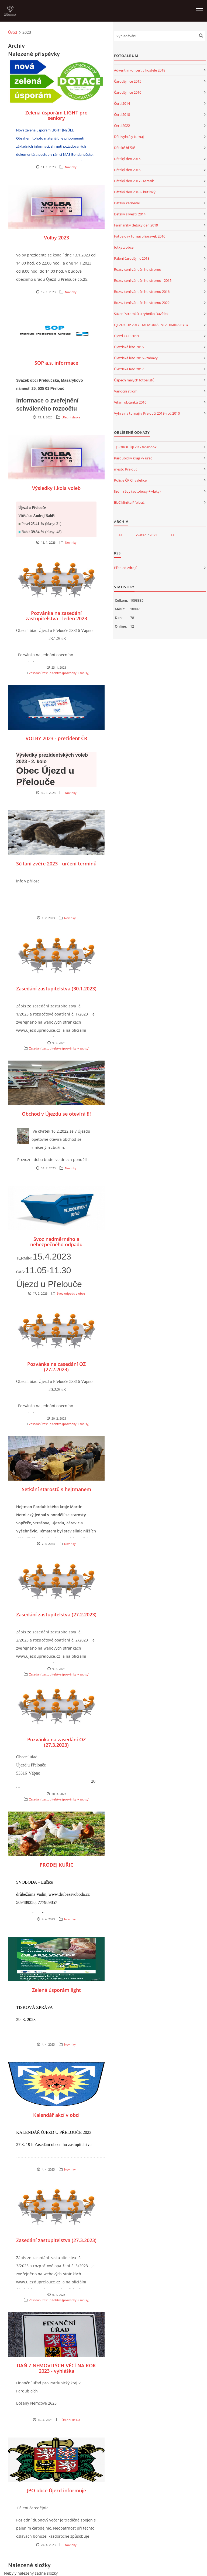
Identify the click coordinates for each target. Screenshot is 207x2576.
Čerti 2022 (122, 125)
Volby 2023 (56, 237)
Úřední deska (71, 417)
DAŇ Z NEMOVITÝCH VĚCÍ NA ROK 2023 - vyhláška (56, 2368)
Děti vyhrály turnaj (129, 136)
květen (141, 535)
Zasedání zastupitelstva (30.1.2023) (56, 988)
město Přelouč (125, 469)
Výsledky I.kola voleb (56, 488)
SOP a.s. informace (56, 362)
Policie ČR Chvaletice (130, 480)
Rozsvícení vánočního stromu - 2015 (142, 280)
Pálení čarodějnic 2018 (131, 258)
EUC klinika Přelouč (129, 502)
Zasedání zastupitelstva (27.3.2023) (56, 2240)
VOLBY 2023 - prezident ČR (56, 738)
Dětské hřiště (124, 147)
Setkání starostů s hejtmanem (56, 1489)
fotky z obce (123, 247)
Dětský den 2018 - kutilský (135, 191)
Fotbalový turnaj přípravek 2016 (139, 236)
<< (120, 535)
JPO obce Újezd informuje (56, 2490)
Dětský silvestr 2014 (130, 214)
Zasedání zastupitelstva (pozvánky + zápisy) (59, 673)
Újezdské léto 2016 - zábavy (136, 358)
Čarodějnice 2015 (127, 81)
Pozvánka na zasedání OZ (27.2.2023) (56, 1366)
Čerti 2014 (122, 103)
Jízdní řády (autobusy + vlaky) (137, 491)
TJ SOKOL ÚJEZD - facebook (135, 447)
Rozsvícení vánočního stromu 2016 (142, 291)
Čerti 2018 (122, 114)
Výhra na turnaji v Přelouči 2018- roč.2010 (147, 413)
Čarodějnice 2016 (127, 92)
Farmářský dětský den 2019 (136, 225)
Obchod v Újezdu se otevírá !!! (56, 1113)
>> (173, 535)
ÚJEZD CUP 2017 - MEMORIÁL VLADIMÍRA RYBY (151, 324)
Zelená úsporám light (56, 1990)
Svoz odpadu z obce (71, 1293)
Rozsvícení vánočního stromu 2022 (142, 302)
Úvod (12, 32)
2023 (153, 535)
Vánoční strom (125, 391)
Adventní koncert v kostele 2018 (139, 70)
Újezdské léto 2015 (129, 346)
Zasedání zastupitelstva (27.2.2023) (56, 1614)
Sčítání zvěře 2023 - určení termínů (56, 863)
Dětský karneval (127, 203)
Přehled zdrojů (125, 567)
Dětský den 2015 (127, 158)
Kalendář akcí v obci (56, 2115)
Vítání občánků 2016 (130, 402)
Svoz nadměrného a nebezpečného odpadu (56, 1241)
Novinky (71, 167)
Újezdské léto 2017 (129, 369)
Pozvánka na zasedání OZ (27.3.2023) (56, 1742)
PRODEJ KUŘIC (56, 1864)
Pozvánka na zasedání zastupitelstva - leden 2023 (56, 615)
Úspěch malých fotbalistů (134, 380)
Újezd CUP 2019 (126, 335)
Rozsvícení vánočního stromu (137, 269)
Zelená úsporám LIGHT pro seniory (56, 115)
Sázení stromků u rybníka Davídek (141, 313)
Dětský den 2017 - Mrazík (134, 180)
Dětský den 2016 (127, 169)
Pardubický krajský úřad (133, 458)
